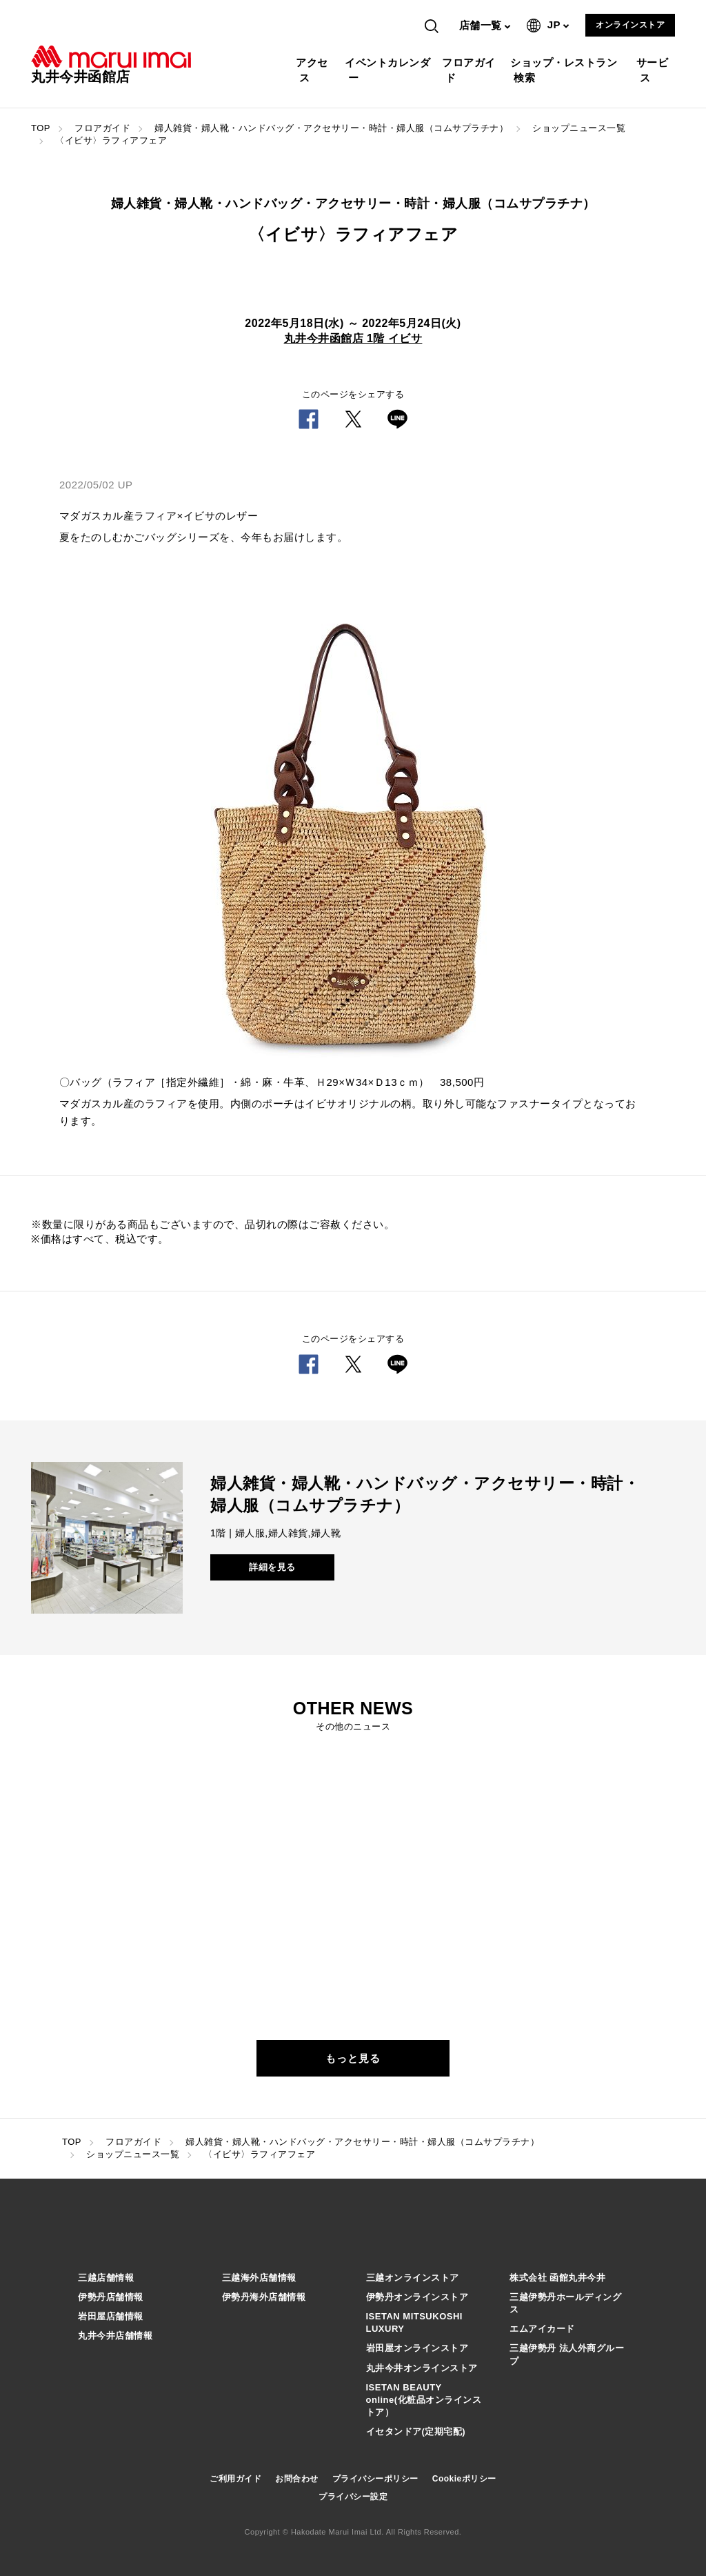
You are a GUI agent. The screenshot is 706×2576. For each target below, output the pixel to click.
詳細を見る (272, 1567)
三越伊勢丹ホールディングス (565, 2303)
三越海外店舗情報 (259, 2277)
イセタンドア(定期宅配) (416, 2431)
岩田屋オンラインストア (417, 2348)
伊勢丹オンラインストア (417, 2297)
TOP (40, 128)
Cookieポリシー (464, 2479)
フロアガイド (470, 70)
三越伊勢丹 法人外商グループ (567, 2354)
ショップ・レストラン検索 (565, 70)
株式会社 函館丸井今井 (557, 2277)
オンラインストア (630, 25)
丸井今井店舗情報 (115, 2335)
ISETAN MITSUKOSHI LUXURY (414, 2322)
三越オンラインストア (412, 2277)
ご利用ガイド (235, 2479)
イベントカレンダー (389, 70)
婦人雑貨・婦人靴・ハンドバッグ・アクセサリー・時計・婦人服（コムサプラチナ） (331, 128)
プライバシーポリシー (375, 2479)
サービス (654, 70)
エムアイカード (542, 2329)
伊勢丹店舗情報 (110, 2297)
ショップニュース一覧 (578, 128)
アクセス (313, 70)
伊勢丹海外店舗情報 (264, 2297)
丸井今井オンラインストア (422, 2368)
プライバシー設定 (353, 2496)
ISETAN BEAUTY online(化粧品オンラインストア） (424, 2399)
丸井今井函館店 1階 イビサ (353, 338)
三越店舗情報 (106, 2277)
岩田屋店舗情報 (110, 2316)
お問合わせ (297, 2479)
